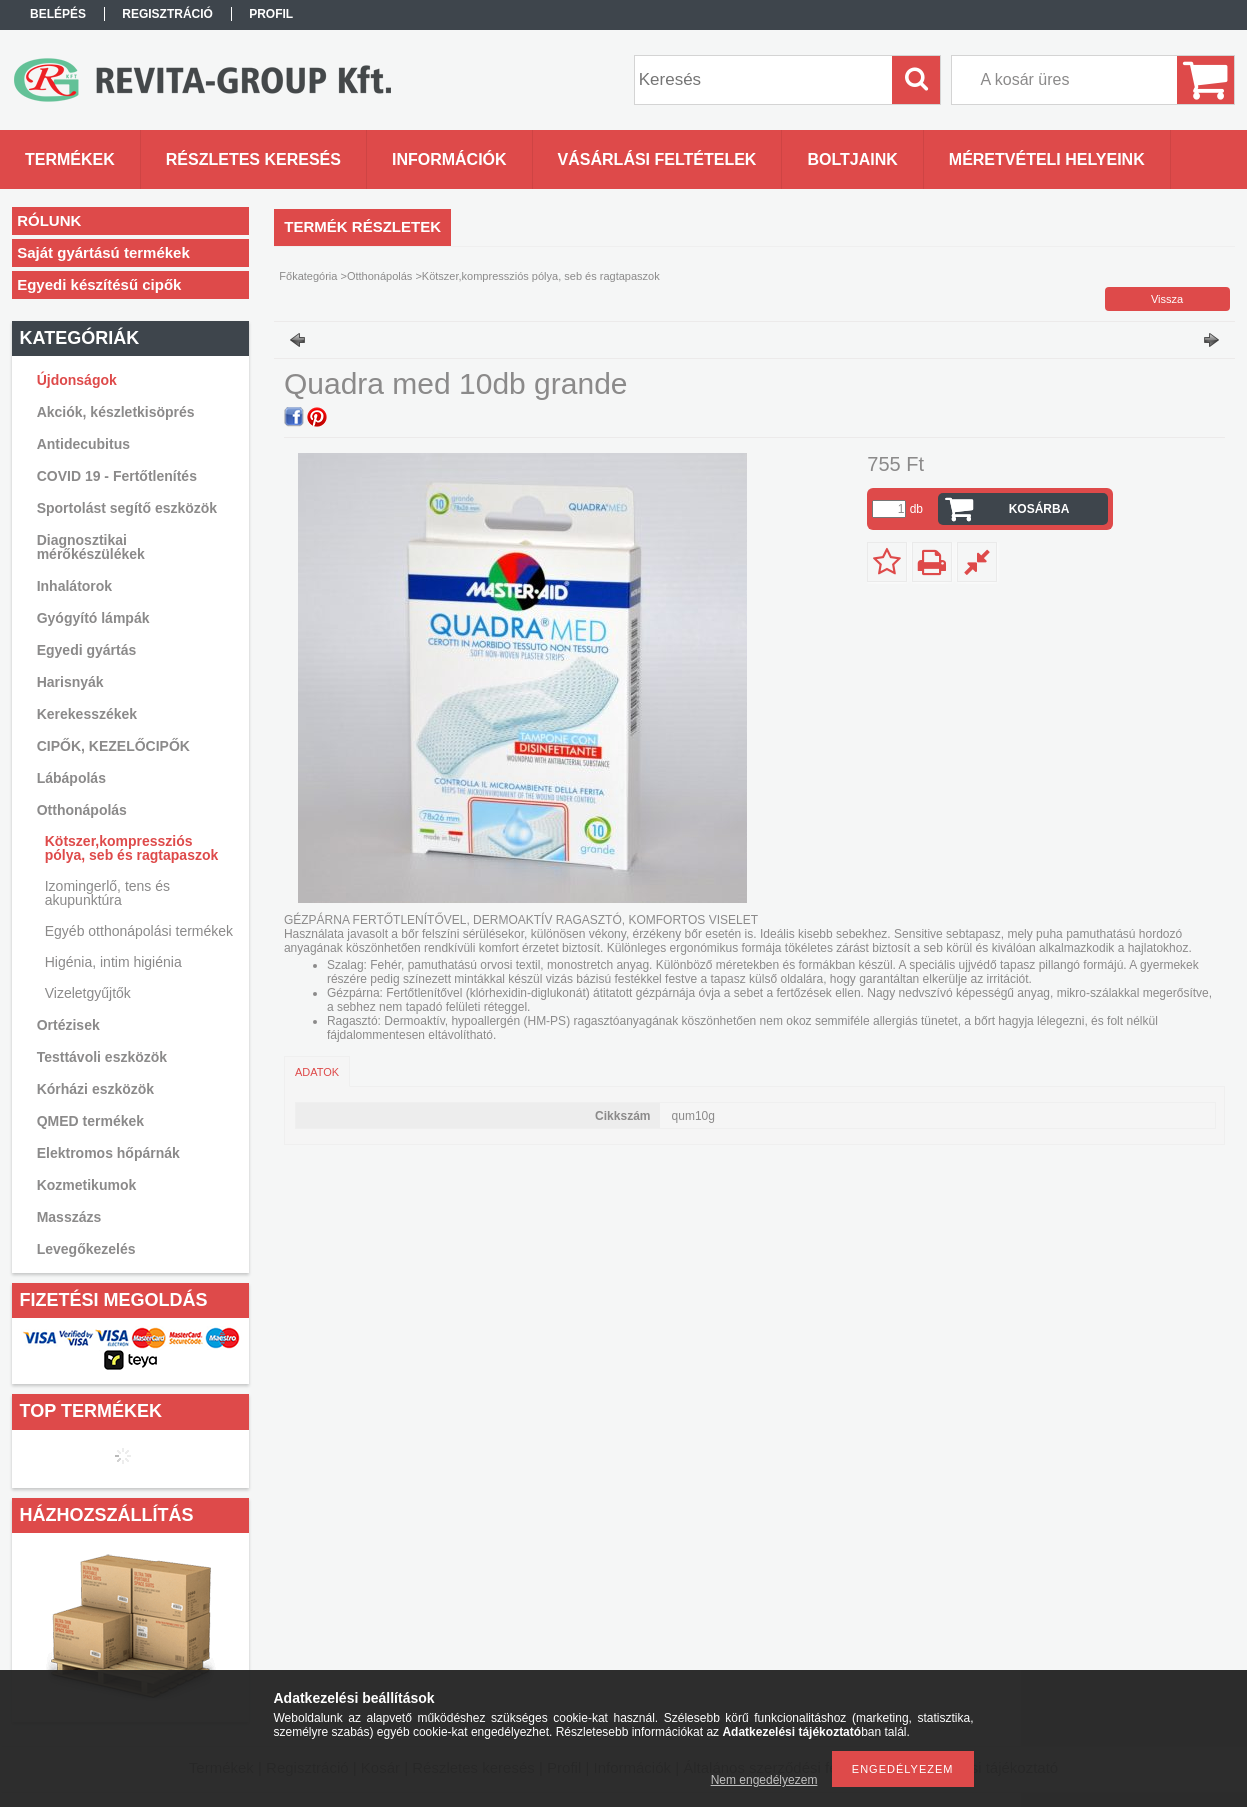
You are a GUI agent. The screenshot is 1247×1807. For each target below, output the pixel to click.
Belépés (58, 14)
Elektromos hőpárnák (108, 1153)
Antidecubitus (83, 444)
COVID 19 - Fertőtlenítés (117, 476)
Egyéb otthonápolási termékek (139, 931)
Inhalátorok (74, 586)
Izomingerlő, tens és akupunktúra (107, 893)
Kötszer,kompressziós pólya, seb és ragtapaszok (132, 848)
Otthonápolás (379, 276)
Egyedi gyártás (87, 650)
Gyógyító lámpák (93, 618)
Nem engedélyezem (764, 1780)
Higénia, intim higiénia (113, 962)
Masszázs (69, 1217)
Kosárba (1039, 509)
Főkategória (308, 276)
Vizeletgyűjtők (88, 993)
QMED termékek (90, 1121)
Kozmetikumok (87, 1185)
